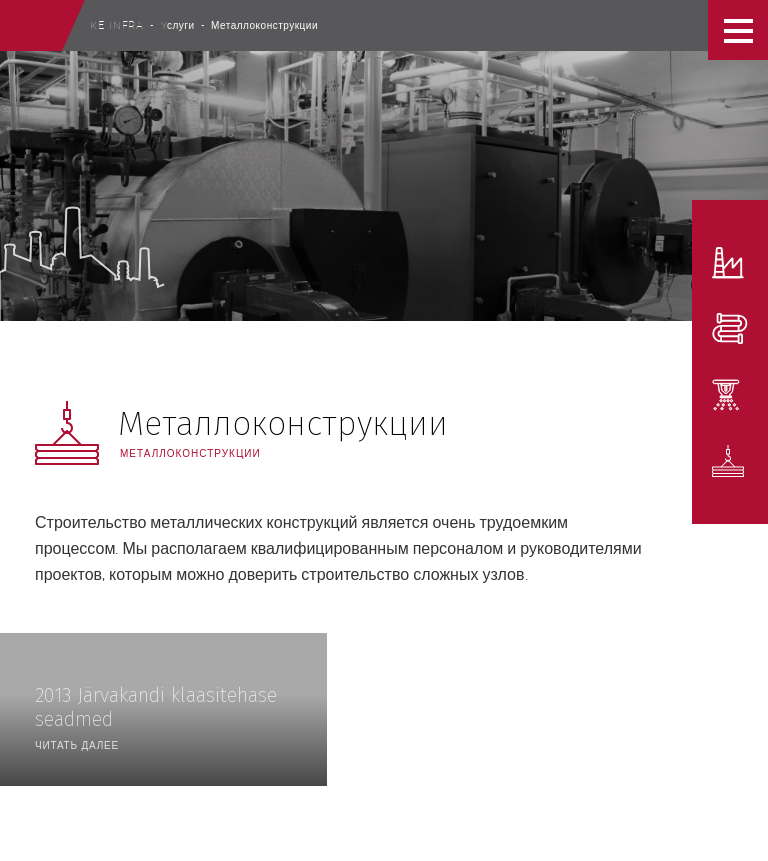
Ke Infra (117, 25)
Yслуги (178, 25)
